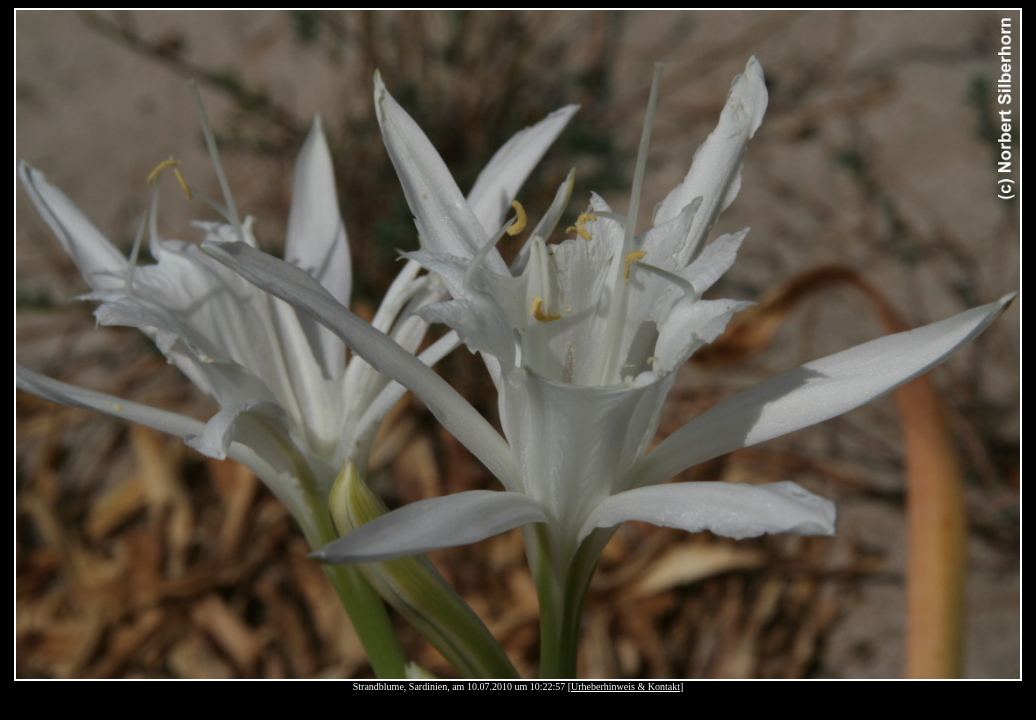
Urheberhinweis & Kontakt (625, 686)
